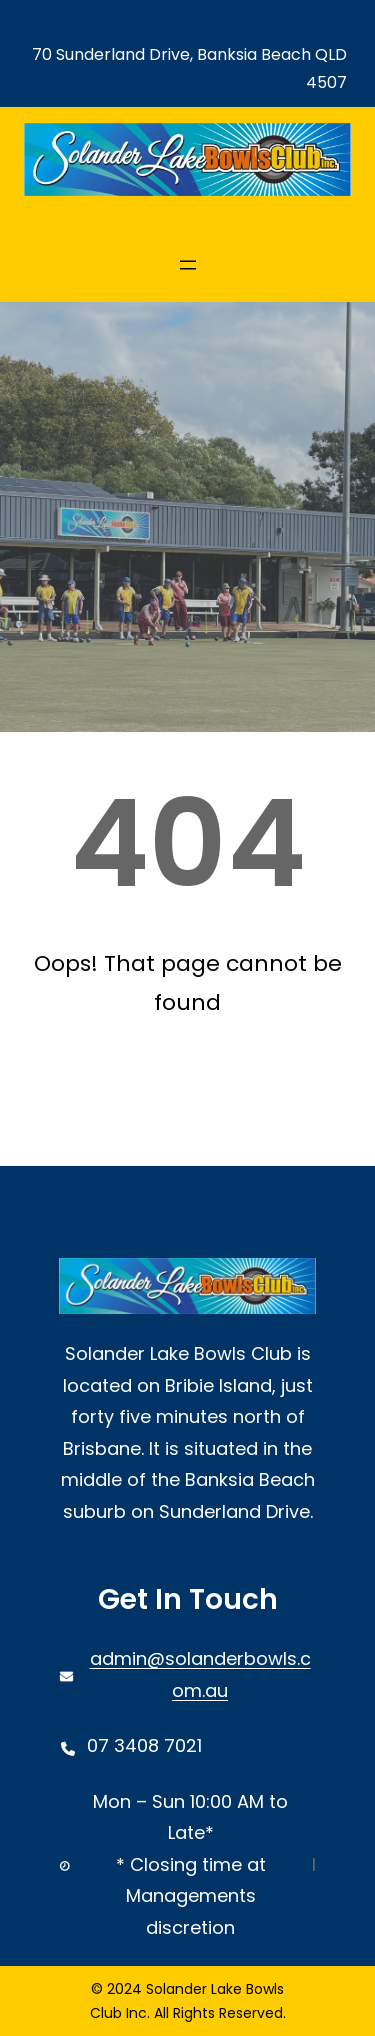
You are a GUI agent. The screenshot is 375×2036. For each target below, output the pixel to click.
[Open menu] (188, 265)
